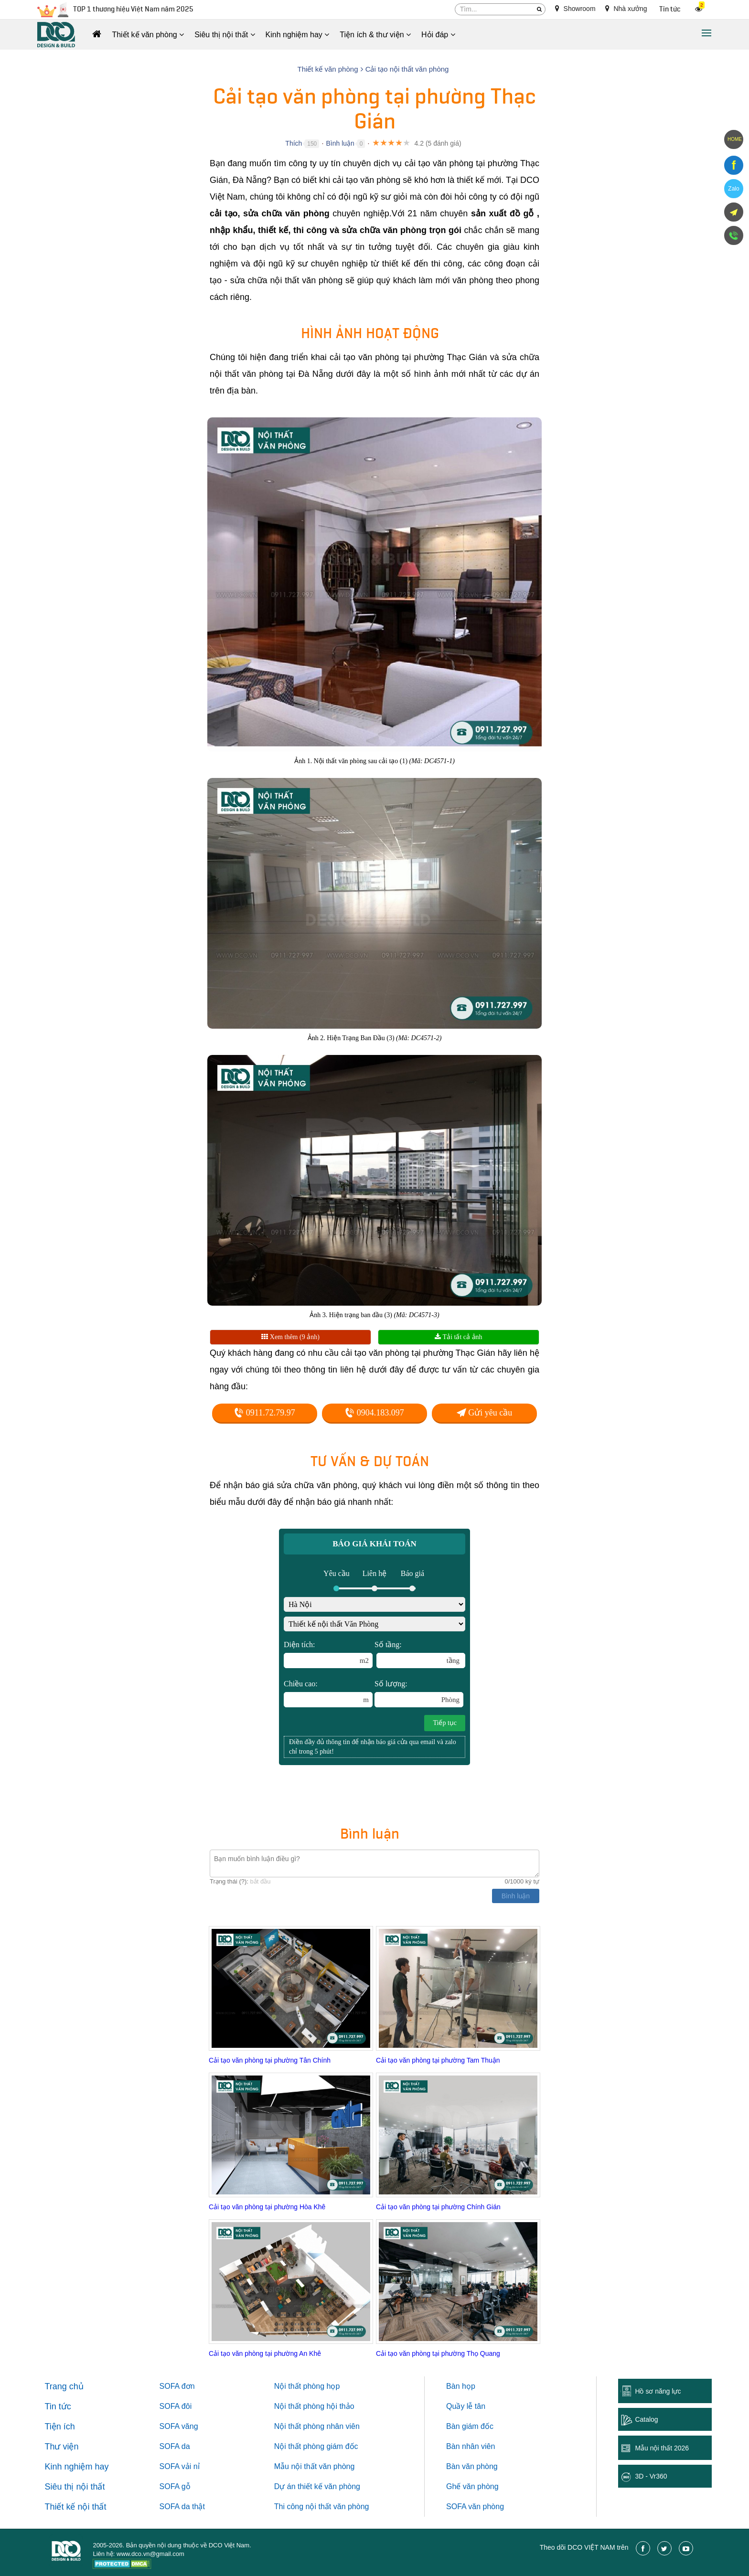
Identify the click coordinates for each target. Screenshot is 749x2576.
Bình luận (340, 143)
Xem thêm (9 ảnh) (290, 1337)
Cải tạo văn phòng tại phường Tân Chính (270, 2060)
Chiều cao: (328, 1693)
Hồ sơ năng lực (658, 2391)
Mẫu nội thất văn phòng (314, 2466)
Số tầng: (419, 1654)
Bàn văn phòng (472, 2466)
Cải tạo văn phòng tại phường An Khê (265, 2353)
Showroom (575, 8)
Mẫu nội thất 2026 (662, 2448)
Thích (293, 143)
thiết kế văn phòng (329, 2486)
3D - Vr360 (651, 2476)
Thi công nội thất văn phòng (321, 2506)
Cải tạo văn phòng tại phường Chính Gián (438, 2207)
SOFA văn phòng (475, 2506)
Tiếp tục (445, 1722)
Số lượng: (418, 1693)
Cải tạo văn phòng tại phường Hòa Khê (267, 2207)
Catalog (646, 2419)
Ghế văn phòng (472, 2486)
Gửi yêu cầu (484, 1412)
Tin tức (670, 9)
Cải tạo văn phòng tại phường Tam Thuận (438, 2060)
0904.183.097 (374, 1412)
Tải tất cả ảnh (458, 1337)
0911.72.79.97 (264, 1412)
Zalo (733, 188)
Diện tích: (328, 1654)
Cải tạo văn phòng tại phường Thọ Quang (438, 2353)
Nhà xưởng (626, 8)
